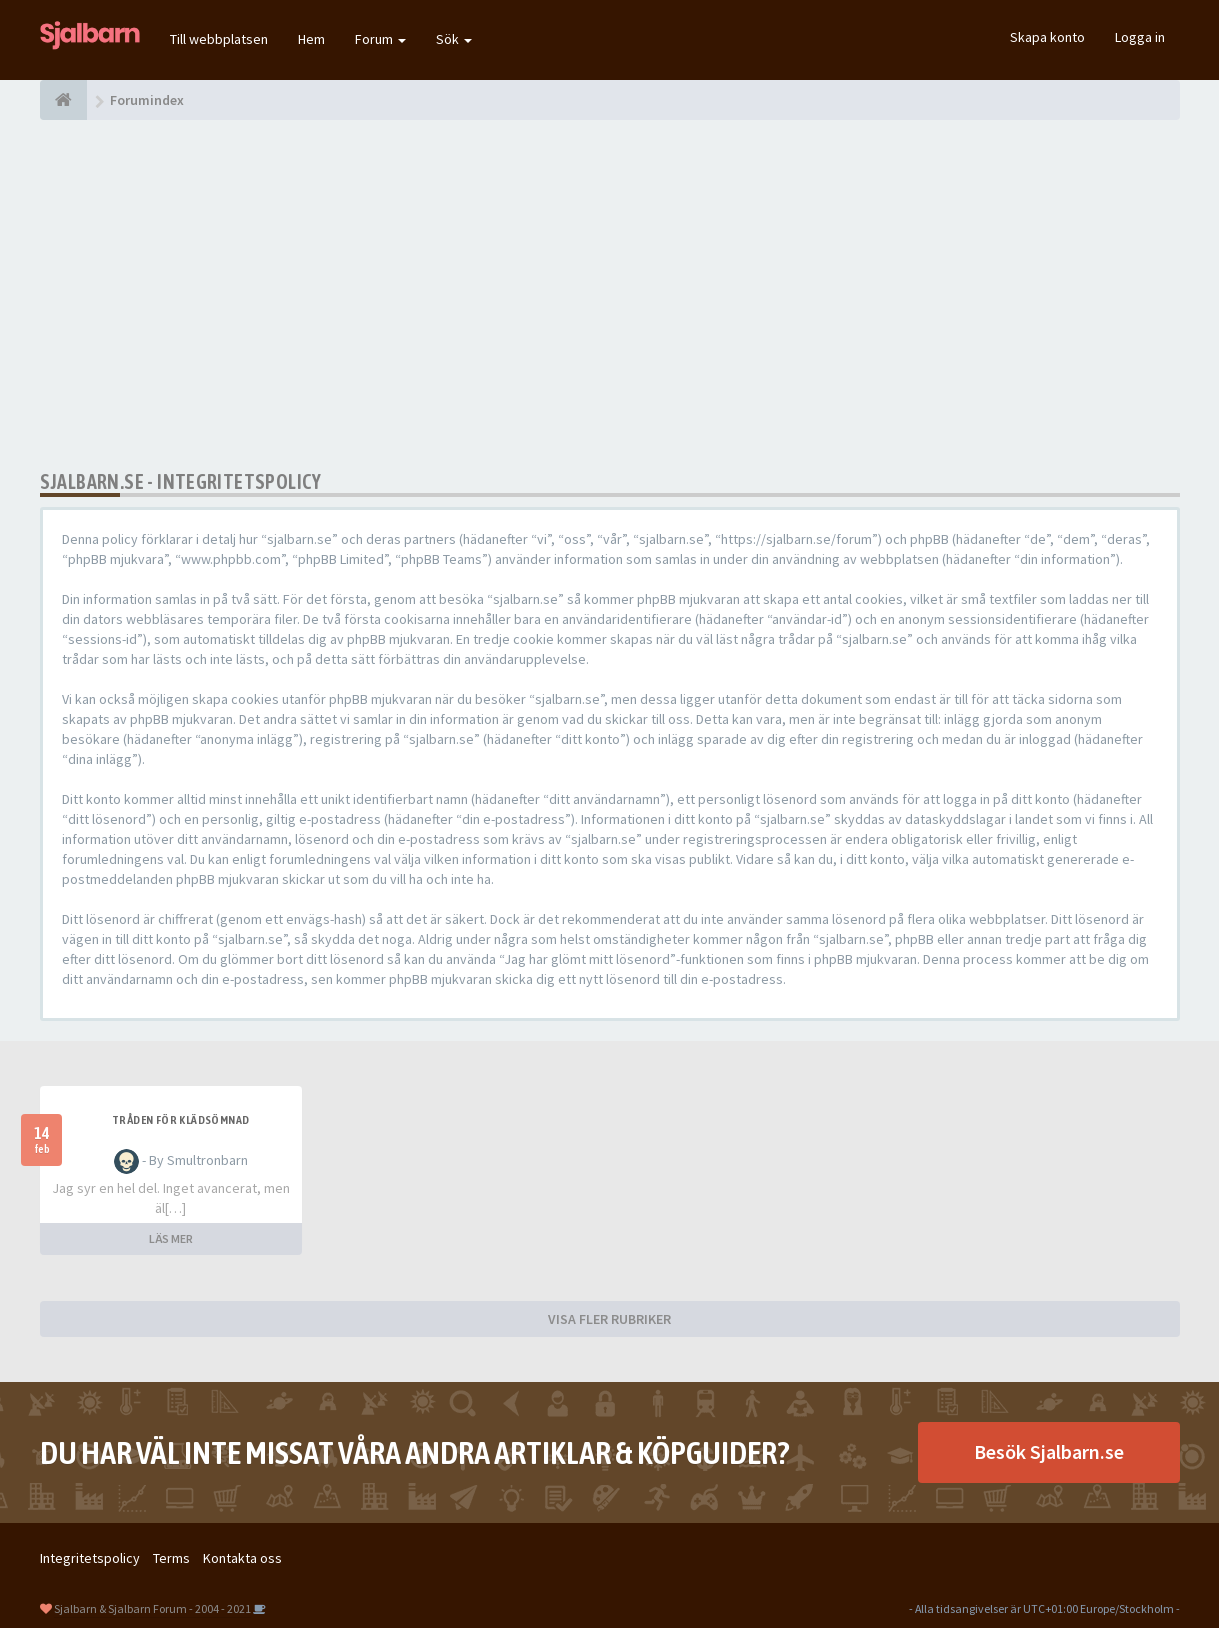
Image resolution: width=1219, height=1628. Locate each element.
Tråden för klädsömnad (180, 1120)
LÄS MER (171, 1238)
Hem (311, 39)
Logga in (1140, 37)
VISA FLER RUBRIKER (609, 1319)
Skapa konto (1047, 37)
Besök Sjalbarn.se (1049, 1451)
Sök (454, 39)
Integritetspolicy (90, 1558)
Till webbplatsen (219, 39)
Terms (171, 1558)
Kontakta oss (242, 1558)
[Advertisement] (610, 295)
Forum (380, 39)
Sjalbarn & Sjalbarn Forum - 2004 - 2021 (152, 1608)
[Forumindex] (63, 100)
